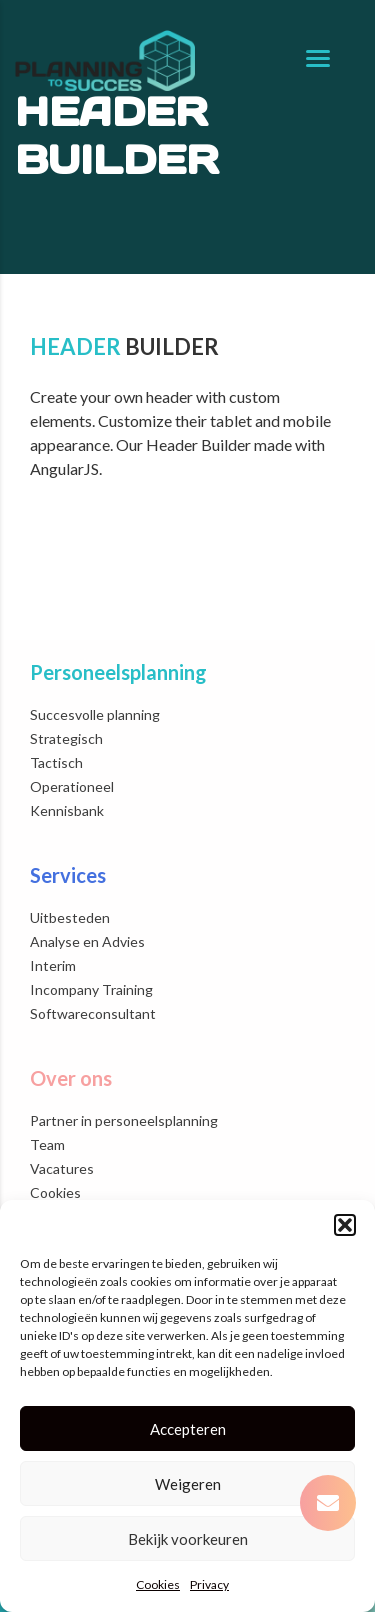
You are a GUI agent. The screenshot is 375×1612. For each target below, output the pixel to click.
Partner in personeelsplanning (124, 1120)
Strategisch (66, 738)
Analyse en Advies (87, 941)
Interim (53, 965)
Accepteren (188, 1429)
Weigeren (188, 1484)
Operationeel (72, 786)
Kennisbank (67, 810)
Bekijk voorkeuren (188, 1539)
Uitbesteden (70, 917)
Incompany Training (91, 989)
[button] (345, 1225)
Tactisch (56, 762)
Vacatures (62, 1168)
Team (47, 1144)
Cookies (158, 1584)
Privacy (209, 1584)
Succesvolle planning (95, 714)
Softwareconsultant (93, 1013)
